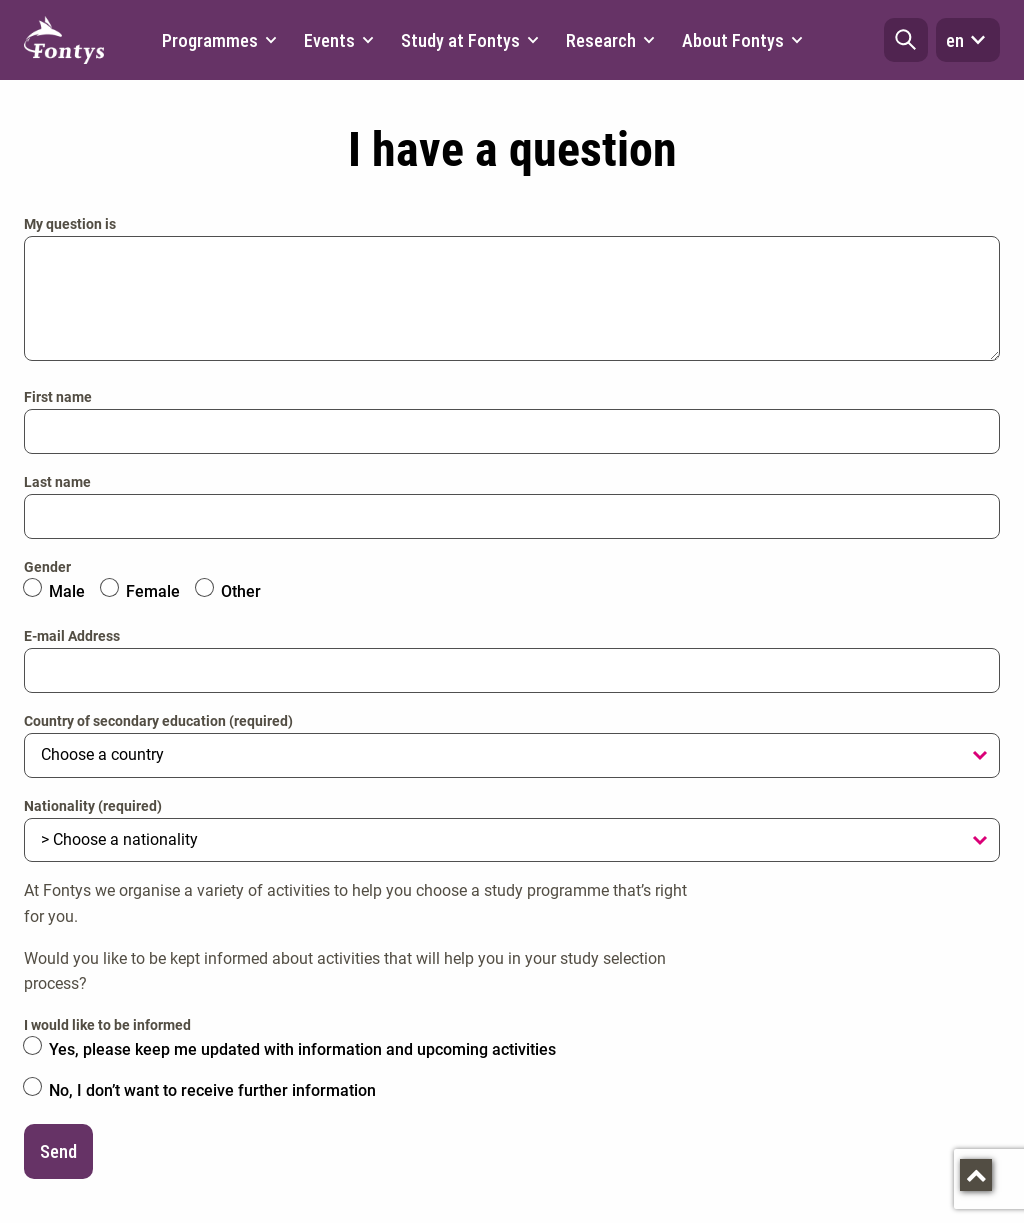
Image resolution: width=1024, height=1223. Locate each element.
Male (67, 591)
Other (241, 591)
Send (58, 1151)
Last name (57, 482)
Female (153, 591)
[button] (906, 40)
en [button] (968, 40)
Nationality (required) (93, 806)
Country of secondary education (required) (158, 721)
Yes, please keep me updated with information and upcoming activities (302, 1049)
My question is (70, 224)
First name (58, 397)
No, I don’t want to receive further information (212, 1090)
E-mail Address (72, 636)
